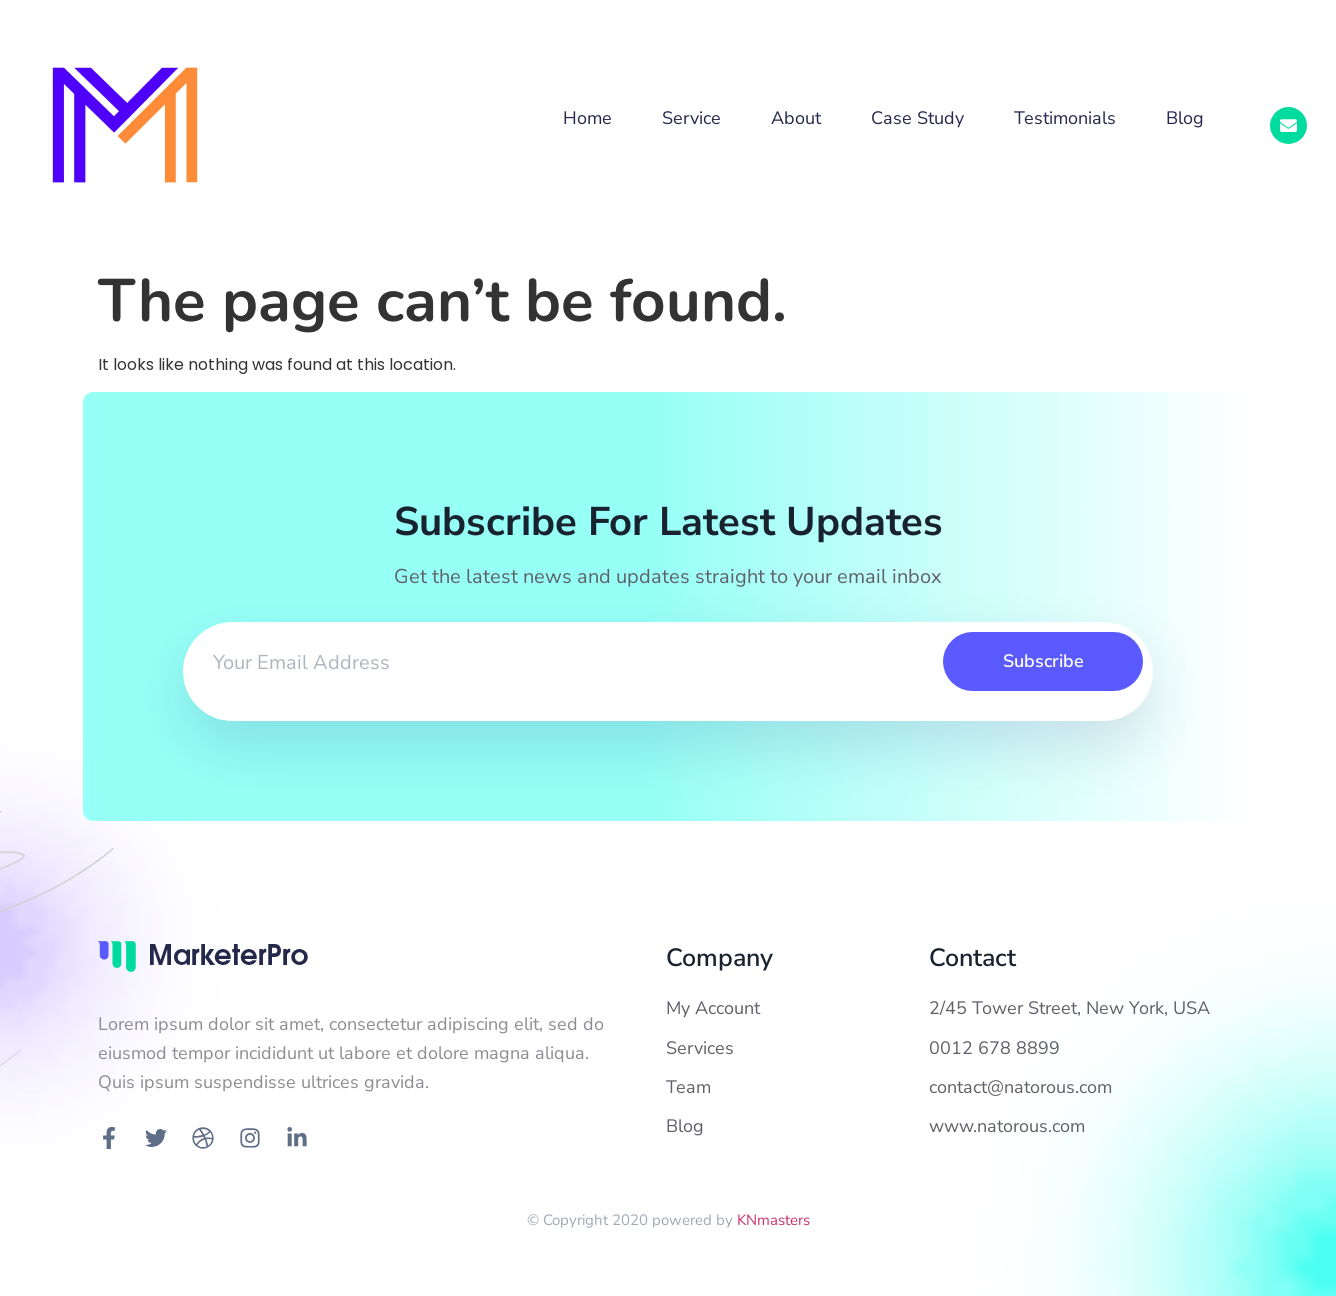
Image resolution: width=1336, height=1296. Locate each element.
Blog (1185, 118)
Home (587, 118)
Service (691, 118)
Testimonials (1065, 118)
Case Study (917, 118)
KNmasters (773, 1220)
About (796, 118)
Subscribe (1043, 661)
